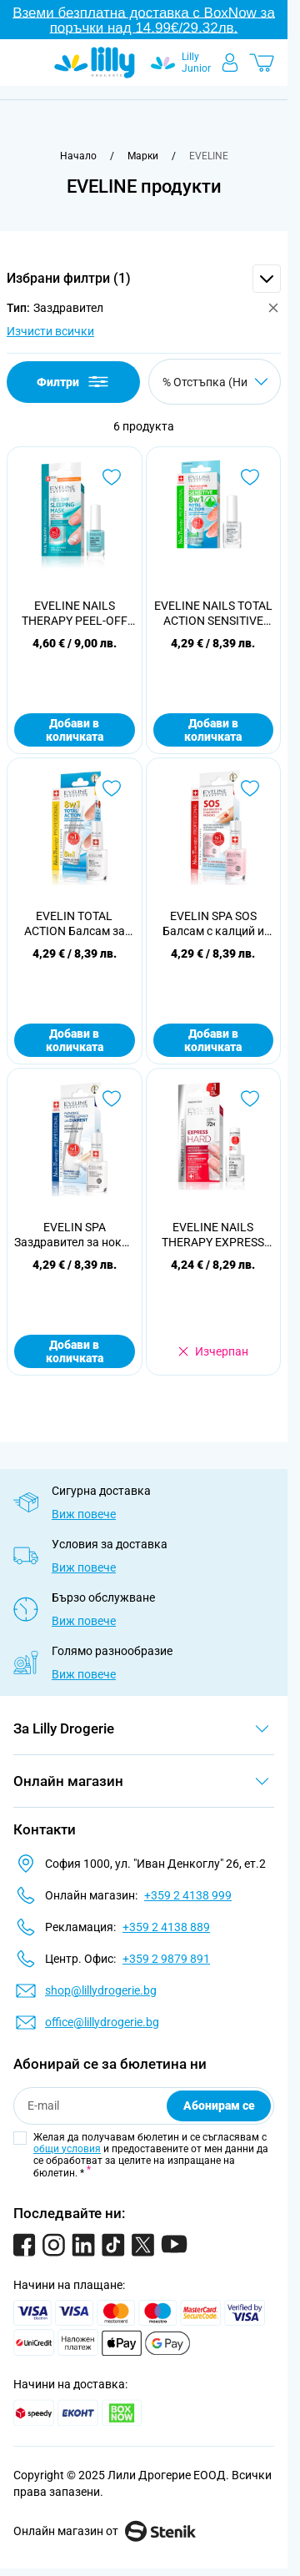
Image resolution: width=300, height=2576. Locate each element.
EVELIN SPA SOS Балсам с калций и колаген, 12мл (213, 923)
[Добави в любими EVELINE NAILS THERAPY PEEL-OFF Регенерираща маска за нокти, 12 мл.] (111, 477)
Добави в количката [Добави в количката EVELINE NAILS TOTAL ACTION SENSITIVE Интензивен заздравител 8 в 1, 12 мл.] (213, 730)
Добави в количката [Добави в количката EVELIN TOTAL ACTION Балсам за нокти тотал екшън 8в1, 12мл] (74, 1040)
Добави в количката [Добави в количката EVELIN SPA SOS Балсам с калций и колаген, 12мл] (213, 1040)
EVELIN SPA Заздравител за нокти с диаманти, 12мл (74, 1235)
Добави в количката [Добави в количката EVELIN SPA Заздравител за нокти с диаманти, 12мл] (74, 1351)
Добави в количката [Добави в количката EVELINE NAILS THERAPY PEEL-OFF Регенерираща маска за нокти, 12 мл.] (74, 730)
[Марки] (143, 156)
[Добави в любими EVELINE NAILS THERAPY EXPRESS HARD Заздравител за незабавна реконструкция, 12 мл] (250, 1098)
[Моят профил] (230, 62)
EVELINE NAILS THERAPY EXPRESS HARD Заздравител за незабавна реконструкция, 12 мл (212, 1235)
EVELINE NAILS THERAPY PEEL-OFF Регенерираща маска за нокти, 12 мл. (74, 613)
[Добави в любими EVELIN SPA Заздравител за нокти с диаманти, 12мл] (111, 1098)
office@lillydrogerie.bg (102, 2022)
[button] (144, 278)
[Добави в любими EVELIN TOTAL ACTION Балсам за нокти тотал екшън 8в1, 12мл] (111, 788)
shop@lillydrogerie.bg (101, 1990)
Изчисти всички (50, 331)
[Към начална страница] (78, 156)
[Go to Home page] (94, 62)
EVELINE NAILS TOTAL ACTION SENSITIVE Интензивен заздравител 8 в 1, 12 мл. (213, 613)
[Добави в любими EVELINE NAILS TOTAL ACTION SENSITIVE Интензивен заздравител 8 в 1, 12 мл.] (250, 477)
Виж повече (84, 1514)
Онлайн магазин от (104, 2531)
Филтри (74, 382)
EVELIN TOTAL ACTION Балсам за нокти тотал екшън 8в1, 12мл (74, 923)
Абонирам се (219, 2105)
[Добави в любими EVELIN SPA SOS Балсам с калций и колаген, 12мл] (250, 788)
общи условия (67, 2149)
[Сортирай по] (214, 382)
